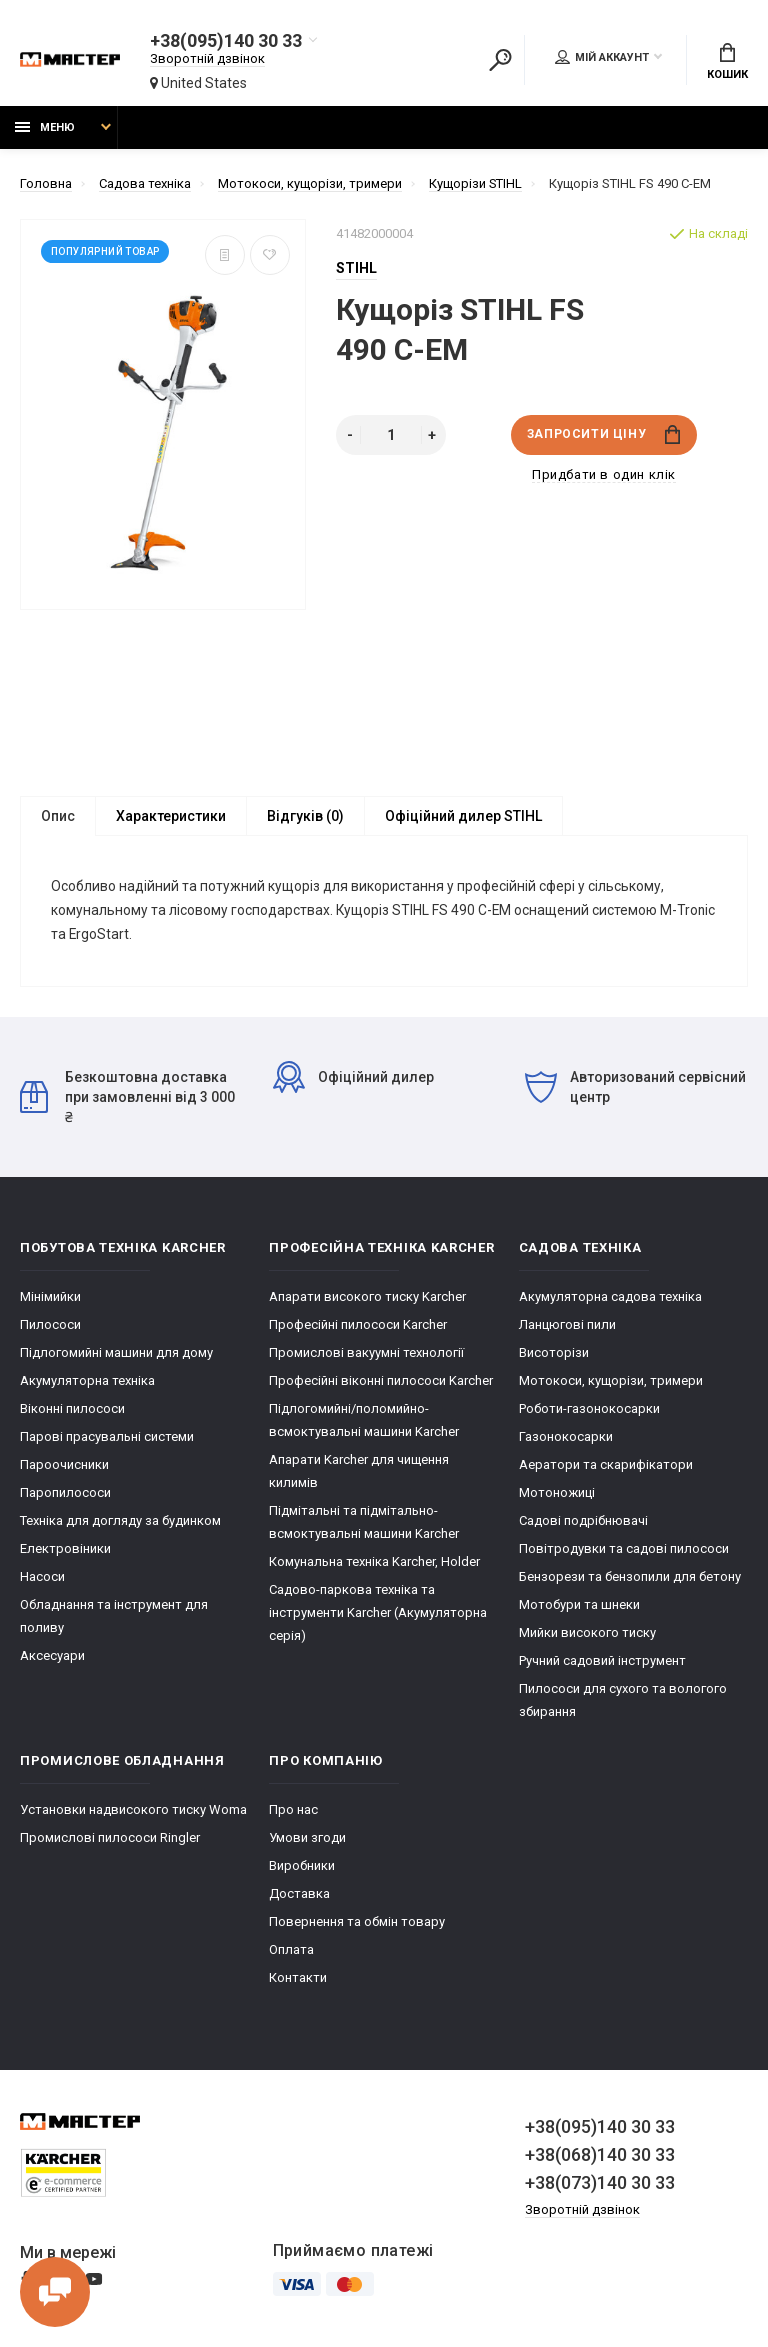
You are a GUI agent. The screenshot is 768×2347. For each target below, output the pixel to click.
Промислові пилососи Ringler (110, 1839)
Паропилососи (65, 1494)
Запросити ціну (603, 434)
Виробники (302, 1867)
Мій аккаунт (602, 57)
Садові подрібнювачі (583, 1522)
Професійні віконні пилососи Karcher (381, 1382)
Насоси (42, 1578)
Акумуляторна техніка (87, 1382)
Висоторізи (554, 1354)
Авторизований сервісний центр (635, 1089)
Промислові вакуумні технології (366, 1354)
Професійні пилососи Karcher (358, 1326)
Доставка (299, 1895)
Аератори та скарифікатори (606, 1466)
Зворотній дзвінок (207, 58)
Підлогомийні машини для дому (116, 1354)
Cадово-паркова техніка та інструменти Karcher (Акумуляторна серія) (378, 1614)
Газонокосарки (566, 1438)
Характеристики (171, 816)
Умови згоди (307, 1839)
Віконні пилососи (72, 1410)
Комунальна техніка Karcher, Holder (374, 1563)
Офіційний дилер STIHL (463, 816)
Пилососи (50, 1326)
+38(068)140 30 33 (600, 2156)
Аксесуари (52, 1657)
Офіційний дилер (353, 1079)
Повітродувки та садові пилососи (624, 1550)
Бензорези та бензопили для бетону (630, 1578)
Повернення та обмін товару (357, 1923)
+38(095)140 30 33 (225, 41)
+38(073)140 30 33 (600, 2184)
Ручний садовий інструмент (602, 1662)
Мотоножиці (557, 1494)
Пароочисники (64, 1466)
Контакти (298, 1979)
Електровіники (65, 1550)
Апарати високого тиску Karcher (367, 1298)
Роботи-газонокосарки (589, 1410)
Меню (45, 127)
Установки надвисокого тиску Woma (133, 1811)
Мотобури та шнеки (579, 1606)
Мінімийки (50, 1298)
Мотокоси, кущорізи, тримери (611, 1382)
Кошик (727, 62)
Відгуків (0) (305, 816)
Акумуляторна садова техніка (610, 1298)
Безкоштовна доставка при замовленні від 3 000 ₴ (127, 1099)
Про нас (293, 1811)
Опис (58, 816)
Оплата (291, 1951)
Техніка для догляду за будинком (120, 1522)
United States (198, 83)
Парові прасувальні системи (107, 1438)
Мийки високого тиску (587, 1634)
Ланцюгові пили (567, 1326)
